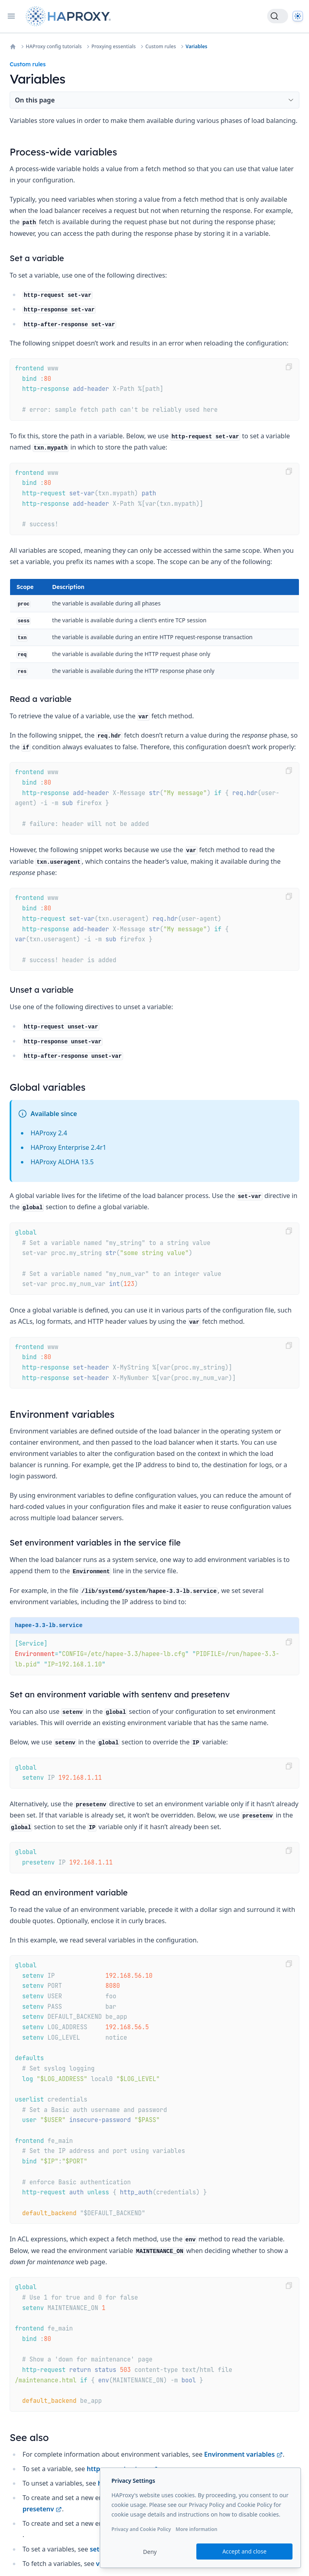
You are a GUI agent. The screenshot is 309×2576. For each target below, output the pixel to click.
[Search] (277, 16)
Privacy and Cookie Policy (141, 2529)
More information (196, 2529)
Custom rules (160, 46)
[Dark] (298, 16)
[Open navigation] (11, 16)
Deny (150, 2552)
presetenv (42, 2508)
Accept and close (244, 2551)
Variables (196, 46)
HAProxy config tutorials (54, 46)
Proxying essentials (113, 46)
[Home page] (70, 16)
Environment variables (243, 2454)
